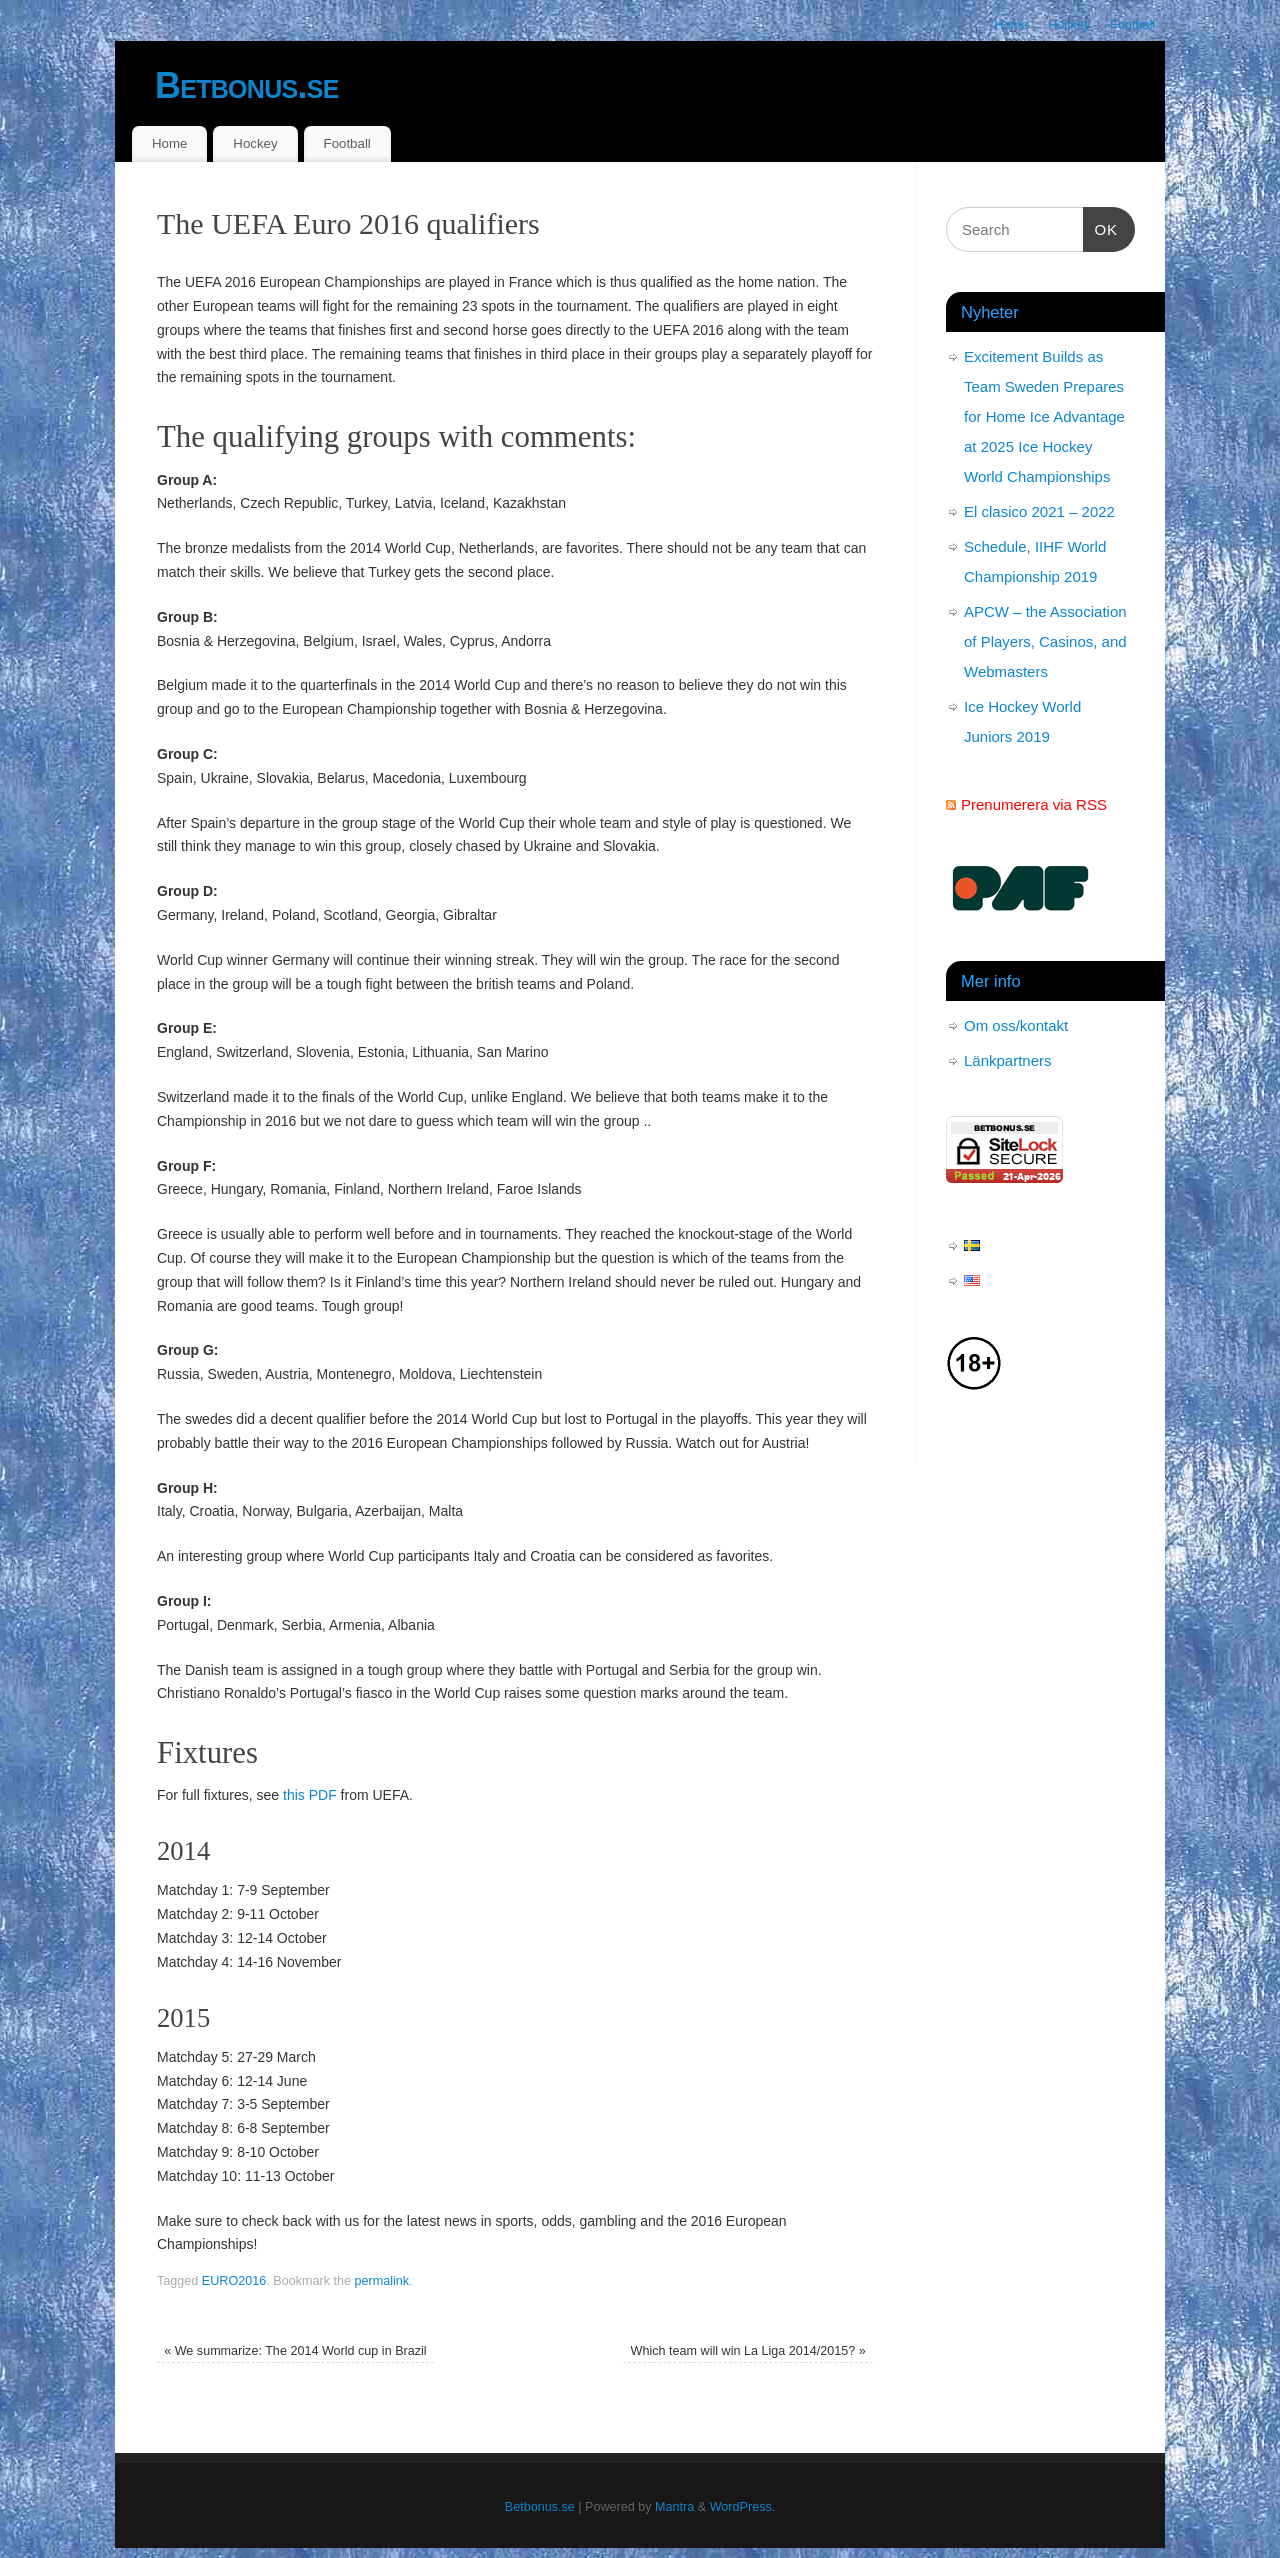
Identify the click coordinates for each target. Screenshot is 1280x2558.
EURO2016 (234, 2281)
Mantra (674, 2507)
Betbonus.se (247, 85)
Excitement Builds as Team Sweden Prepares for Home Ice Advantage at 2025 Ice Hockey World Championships (1044, 416)
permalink (381, 2281)
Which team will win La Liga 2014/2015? (748, 2351)
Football (1132, 25)
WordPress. (743, 2507)
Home (1012, 25)
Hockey (1069, 25)
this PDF (310, 1795)
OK (1101, 227)
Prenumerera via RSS (1034, 804)
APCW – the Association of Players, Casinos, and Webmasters (1045, 641)
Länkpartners (1008, 1060)
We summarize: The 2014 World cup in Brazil (295, 2351)
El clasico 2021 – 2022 (1039, 511)
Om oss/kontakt (1016, 1025)
